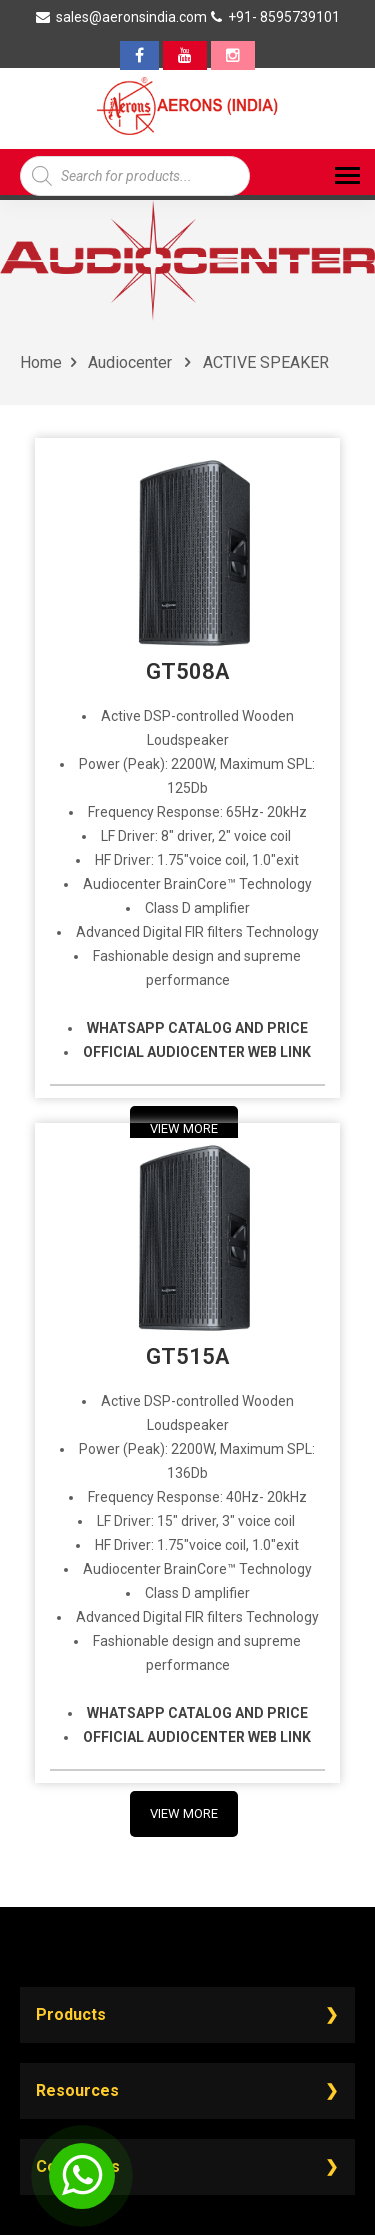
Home (41, 362)
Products (71, 2014)
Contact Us (78, 2166)
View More (184, 1813)
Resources (77, 2090)
